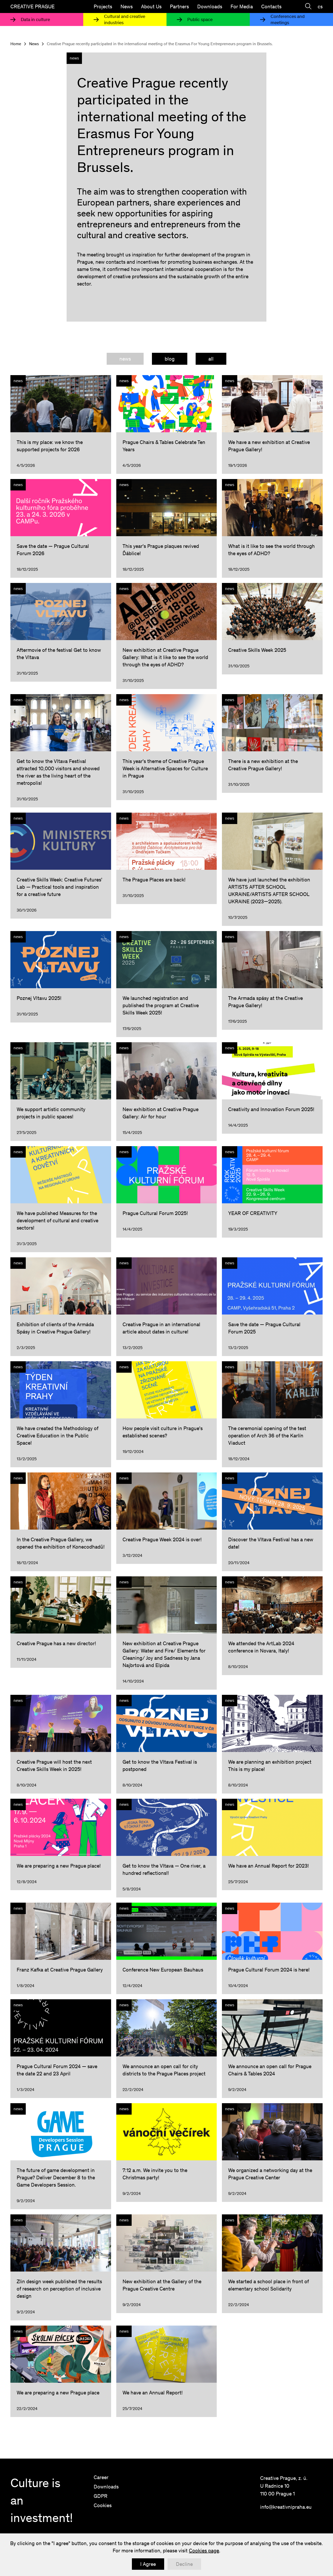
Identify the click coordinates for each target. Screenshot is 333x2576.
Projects (103, 6)
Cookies (103, 2505)
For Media (241, 6)
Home (15, 44)
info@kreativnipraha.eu (286, 2507)
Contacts (271, 6)
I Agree (148, 2564)
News (126, 6)
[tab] (125, 359)
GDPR (100, 2496)
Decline (184, 2564)
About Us (151, 6)
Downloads (209, 6)
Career (101, 2477)
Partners (179, 6)
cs (320, 6)
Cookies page (204, 2550)
